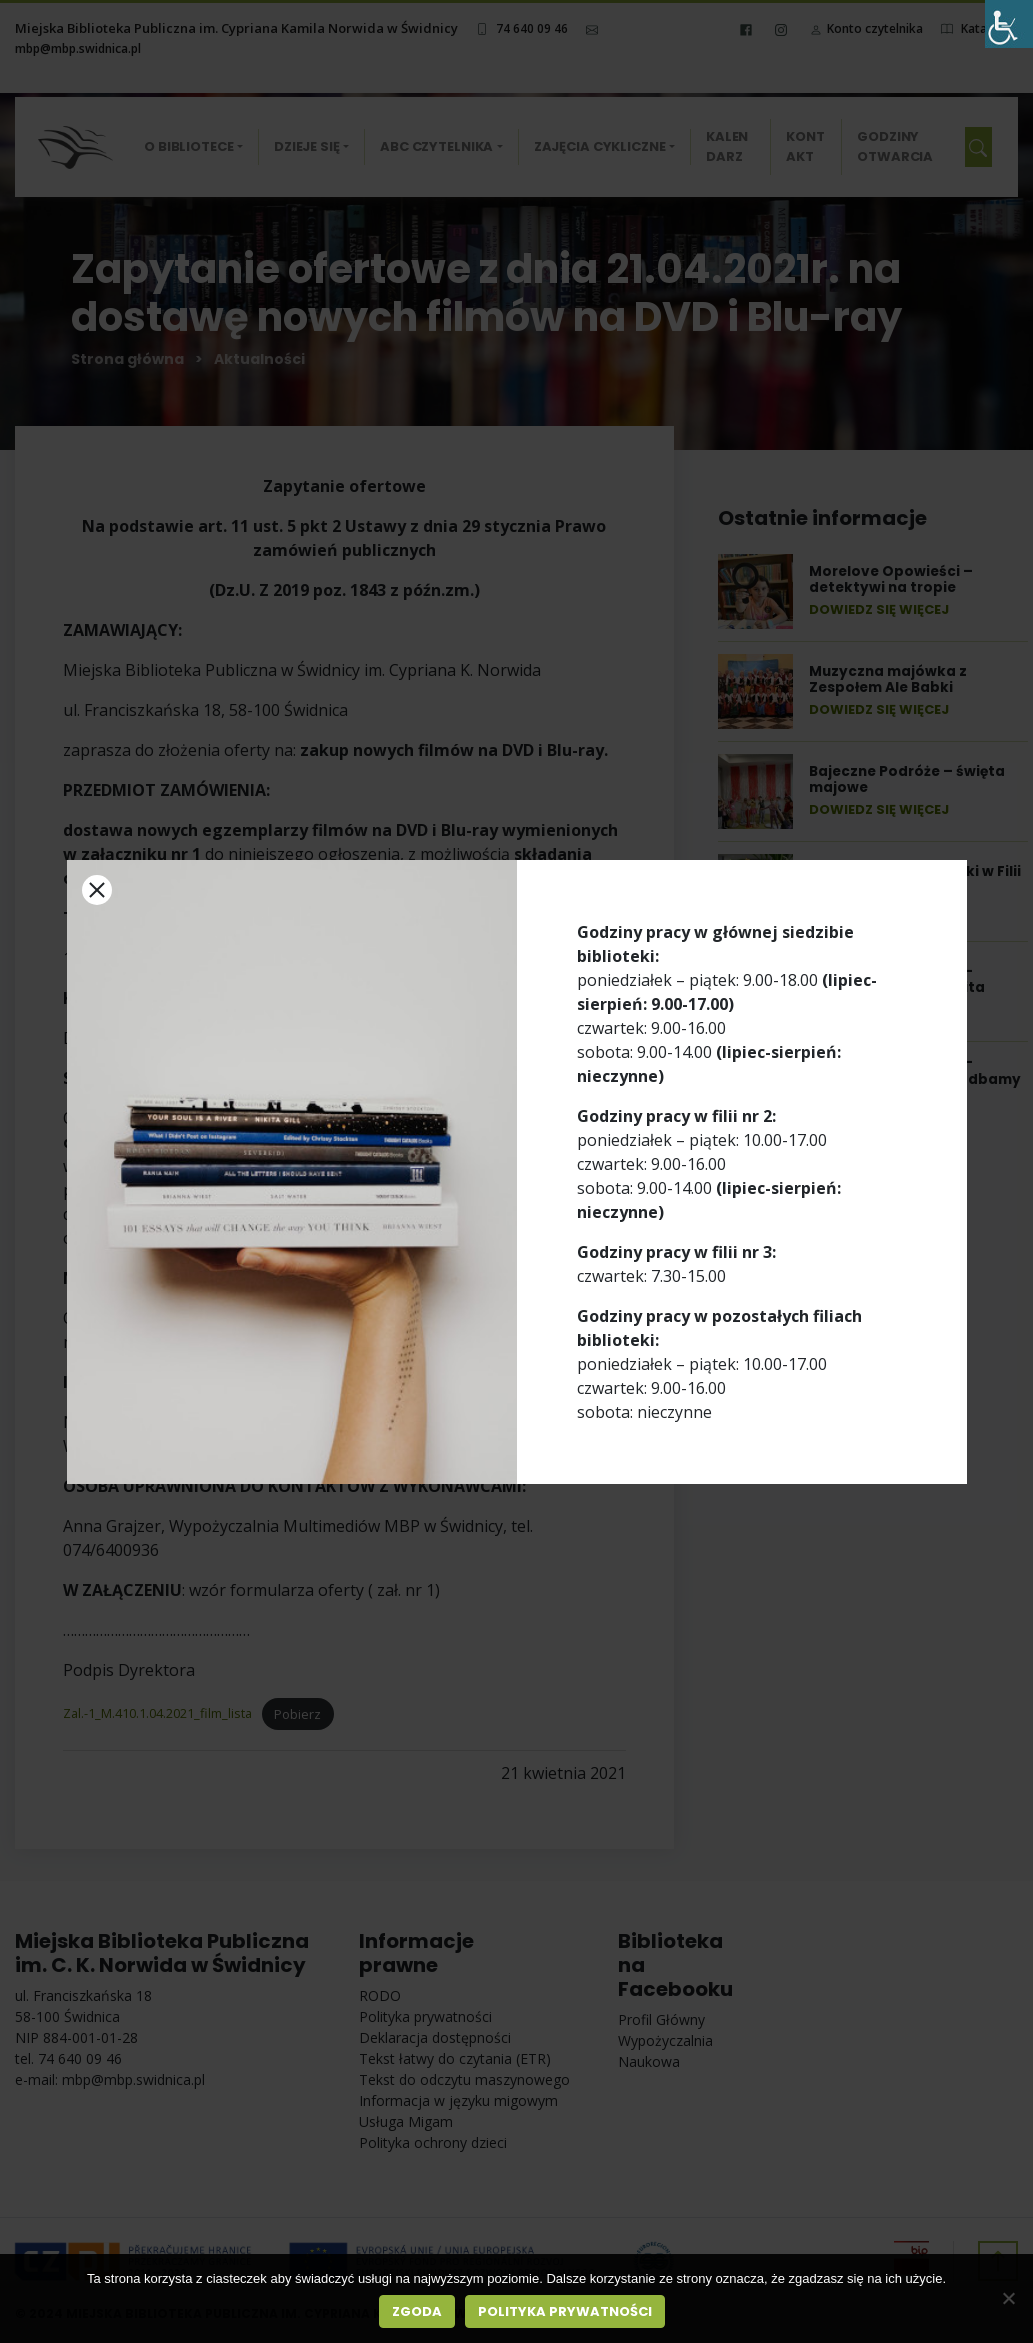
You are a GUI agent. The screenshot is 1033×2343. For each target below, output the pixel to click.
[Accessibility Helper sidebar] (1009, 24)
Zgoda (417, 2311)
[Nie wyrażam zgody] (1008, 2298)
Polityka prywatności (565, 2311)
